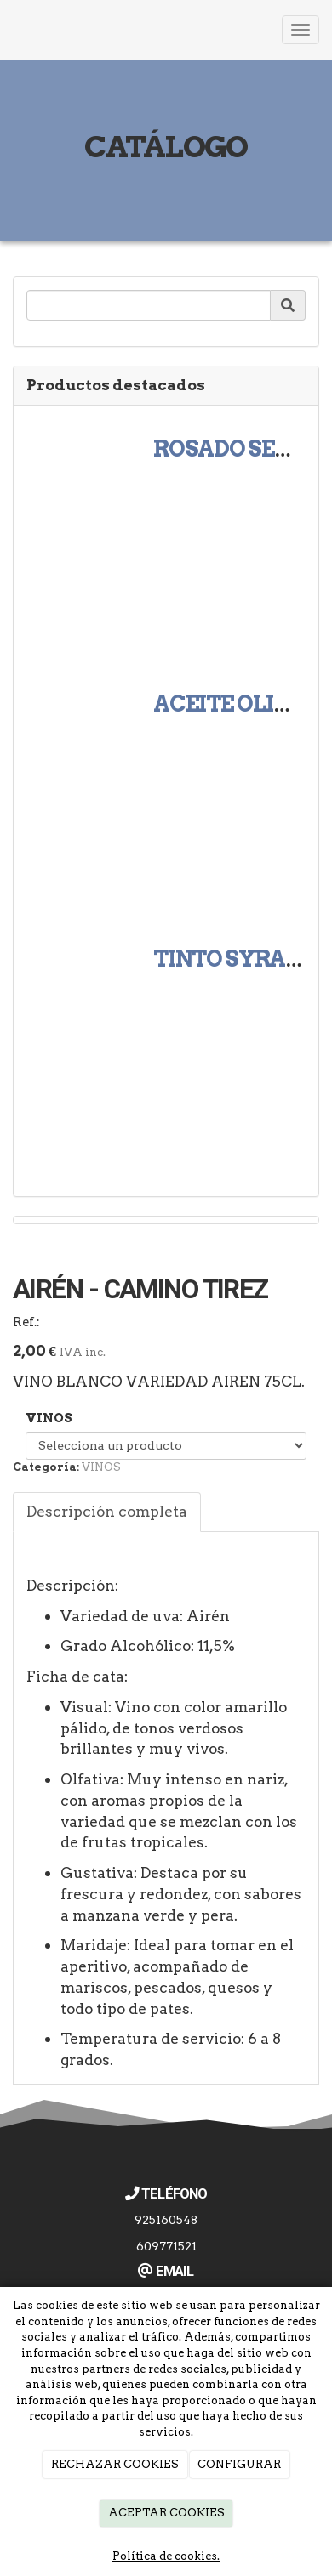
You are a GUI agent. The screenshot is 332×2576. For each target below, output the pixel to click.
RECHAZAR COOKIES (115, 2464)
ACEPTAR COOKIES (166, 2512)
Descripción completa (106, 1511)
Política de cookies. (166, 2556)
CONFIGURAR (239, 2464)
